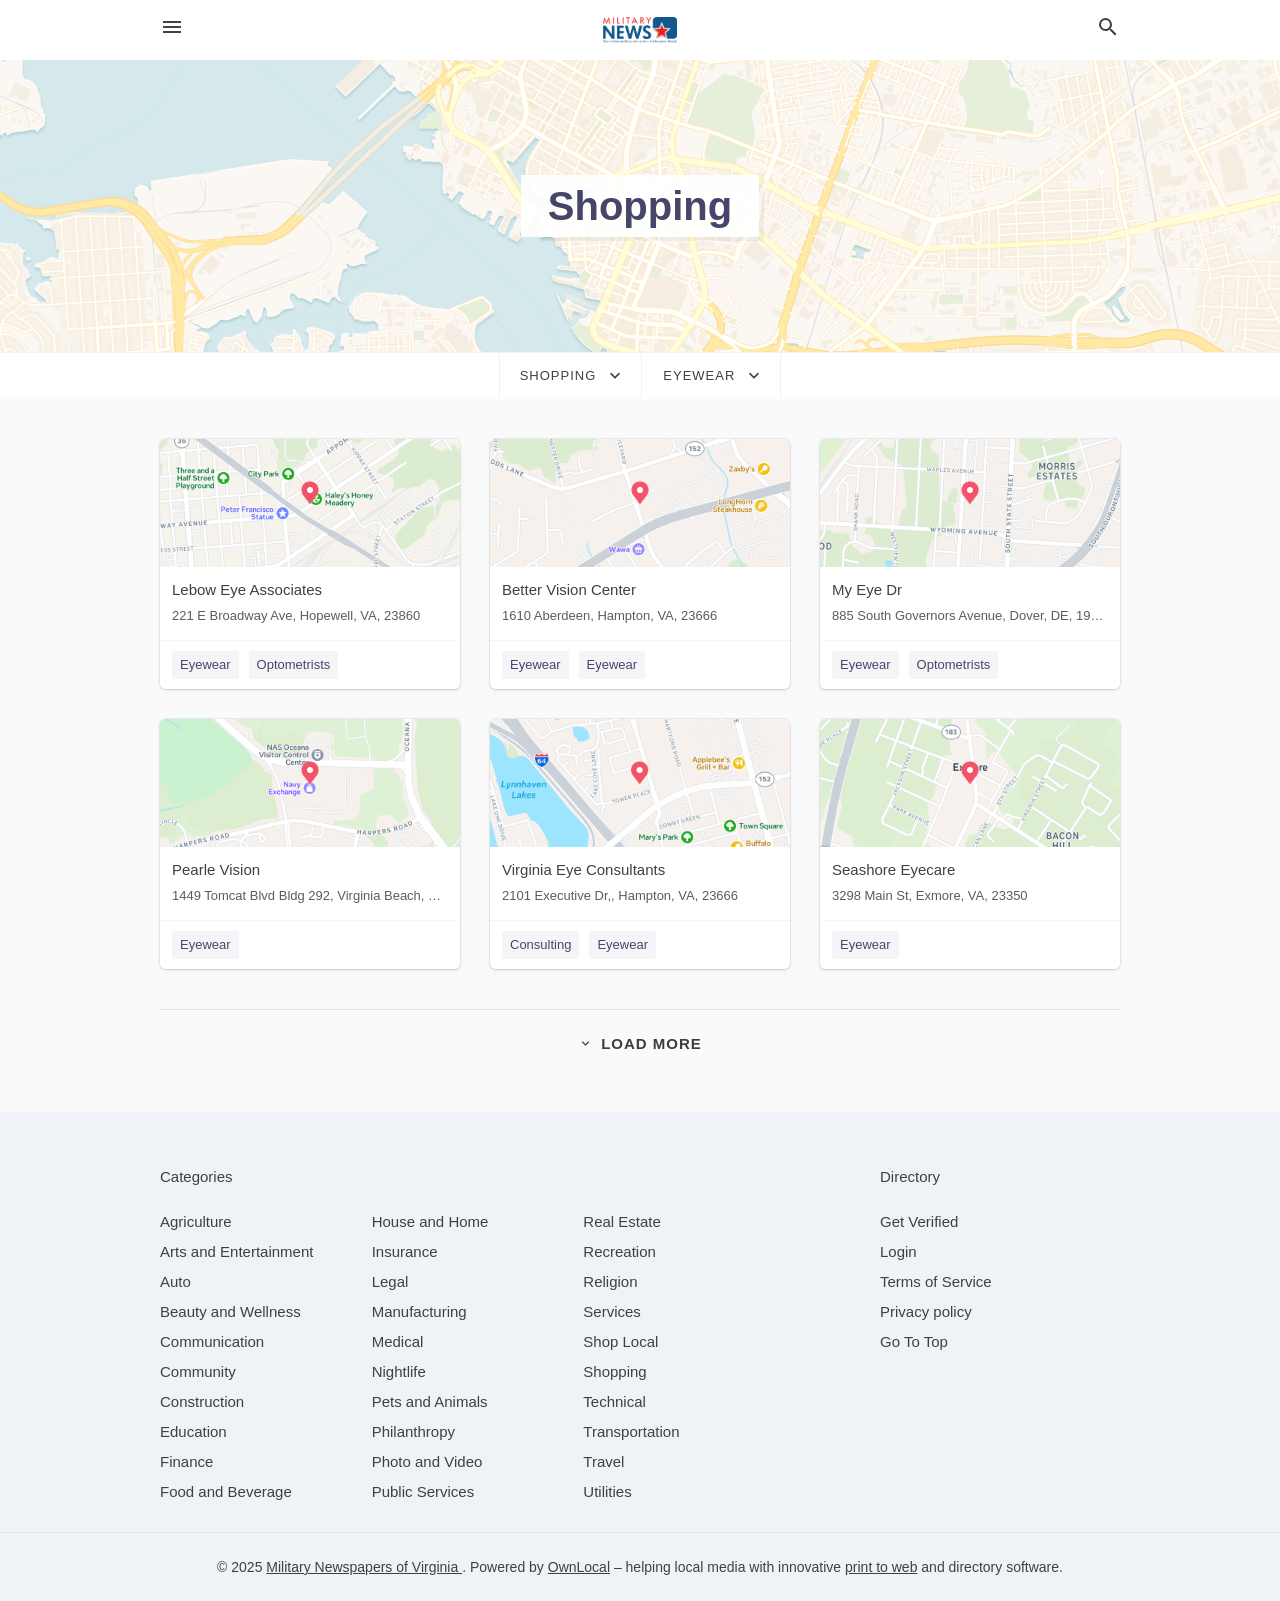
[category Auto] (175, 1281)
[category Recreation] (619, 1251)
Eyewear (205, 664)
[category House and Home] (430, 1221)
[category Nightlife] (399, 1371)
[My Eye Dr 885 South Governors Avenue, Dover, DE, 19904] (970, 535)
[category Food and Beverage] (226, 1491)
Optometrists (294, 664)
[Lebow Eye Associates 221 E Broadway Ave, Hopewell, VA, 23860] (310, 535)
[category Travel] (603, 1461)
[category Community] (198, 1371)
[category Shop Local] (620, 1341)
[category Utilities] (607, 1491)
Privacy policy (926, 1311)
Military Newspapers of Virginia (364, 1567)
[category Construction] (202, 1401)
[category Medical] (398, 1341)
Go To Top (914, 1341)
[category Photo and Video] (427, 1461)
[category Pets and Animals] (430, 1401)
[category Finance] (186, 1461)
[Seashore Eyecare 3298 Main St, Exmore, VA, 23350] (970, 815)
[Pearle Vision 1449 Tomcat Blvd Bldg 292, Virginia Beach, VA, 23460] (310, 815)
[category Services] (612, 1311)
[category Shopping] (614, 1371)
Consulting (540, 944)
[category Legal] (390, 1281)
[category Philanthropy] (413, 1431)
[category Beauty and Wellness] (230, 1311)
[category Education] (193, 1431)
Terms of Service (936, 1281)
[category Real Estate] (622, 1221)
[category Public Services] (423, 1491)
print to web (881, 1567)
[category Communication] (212, 1341)
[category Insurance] (405, 1251)
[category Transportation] (631, 1431)
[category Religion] (610, 1281)
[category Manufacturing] (419, 1311)
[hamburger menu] (172, 27)
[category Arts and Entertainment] (236, 1251)
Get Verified (919, 1221)
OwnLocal (579, 1567)
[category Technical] (614, 1401)
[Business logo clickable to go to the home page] (640, 30)
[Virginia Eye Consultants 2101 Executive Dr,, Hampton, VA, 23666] (640, 815)
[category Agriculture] (196, 1221)
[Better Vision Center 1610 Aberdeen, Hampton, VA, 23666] (640, 535)
